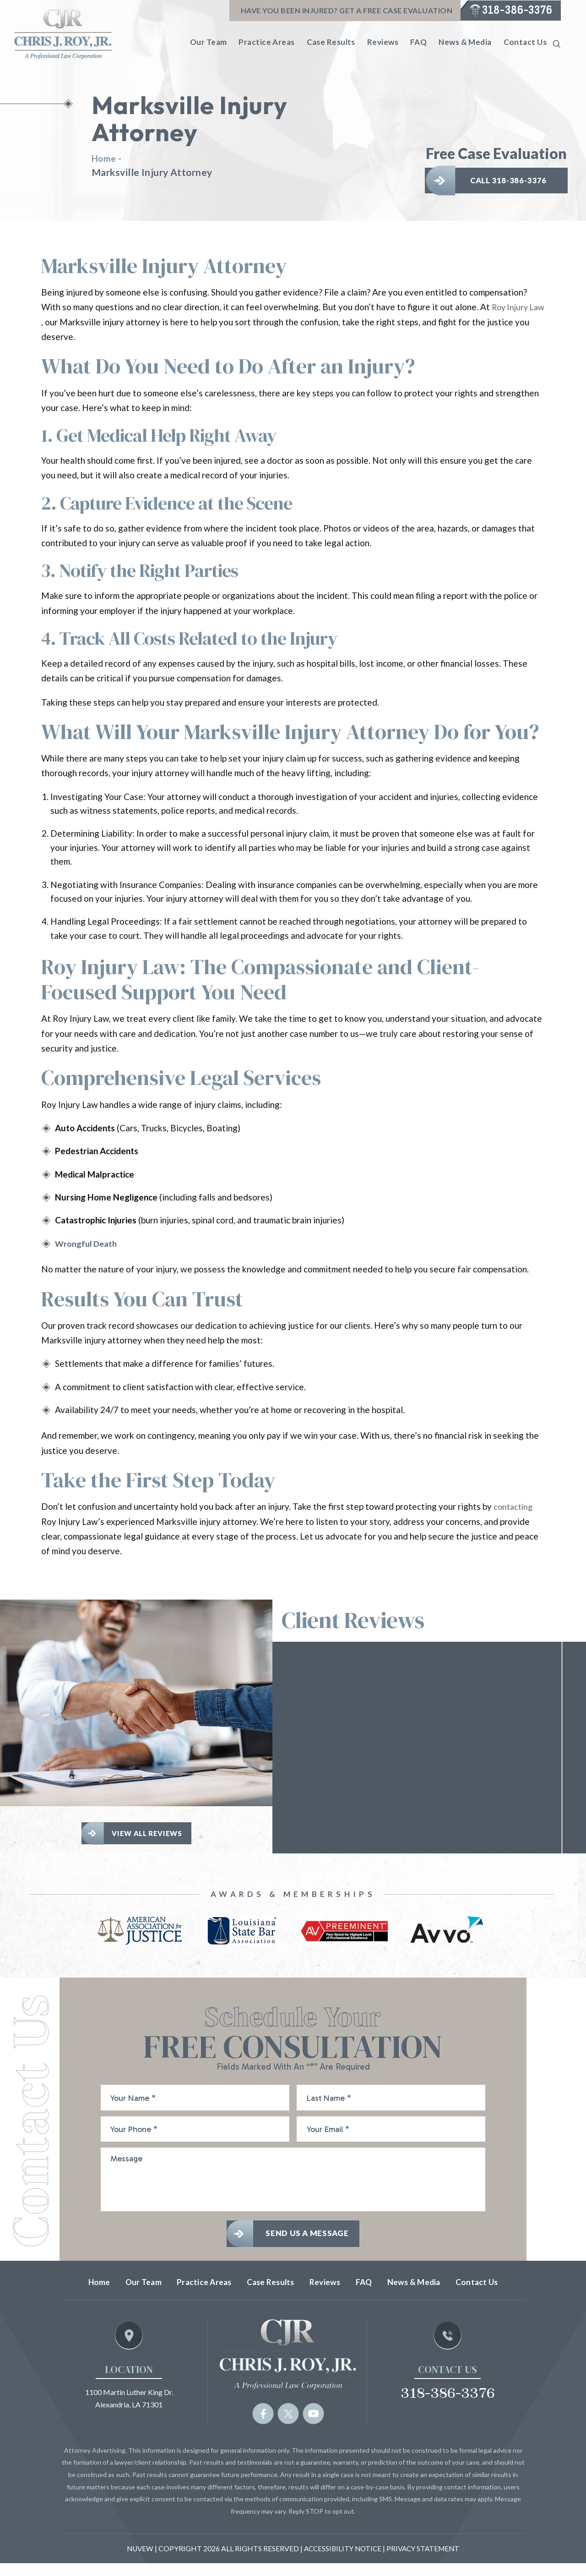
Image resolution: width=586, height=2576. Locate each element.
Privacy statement (425, 2561)
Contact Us (525, 42)
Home (74, 2295)
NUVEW (137, 2561)
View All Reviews (149, 1834)
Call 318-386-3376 (511, 178)
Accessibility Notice (342, 2561)
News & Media (465, 42)
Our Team (208, 42)
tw (288, 2426)
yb (313, 2426)
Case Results (331, 42)
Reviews (382, 42)
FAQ (418, 42)
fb (263, 2426)
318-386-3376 (514, 10)
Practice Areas (266, 42)
